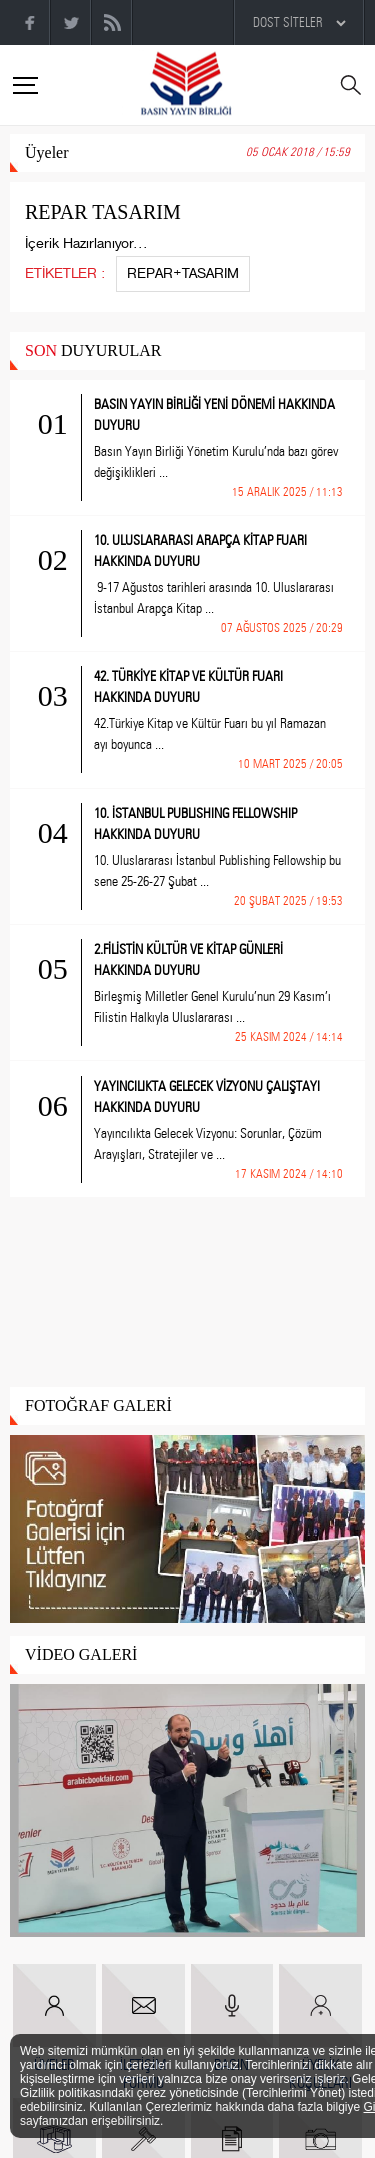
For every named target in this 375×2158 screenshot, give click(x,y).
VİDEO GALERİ (81, 1654)
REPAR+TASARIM (183, 273)
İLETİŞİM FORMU (143, 2028)
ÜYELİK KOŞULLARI (320, 2028)
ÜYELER (54, 2019)
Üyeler (47, 152)
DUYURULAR (93, 350)
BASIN (232, 2019)
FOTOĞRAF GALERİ (98, 1405)
